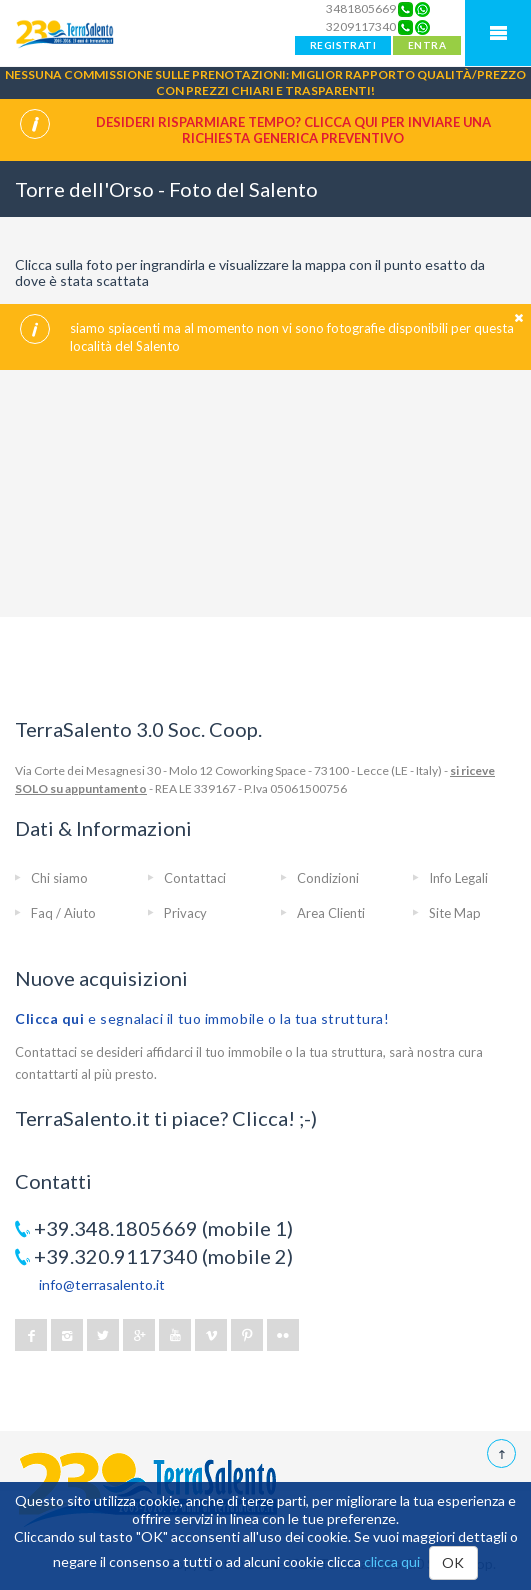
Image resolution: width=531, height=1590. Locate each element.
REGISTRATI (343, 45)
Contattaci (195, 878)
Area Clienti (331, 913)
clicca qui (392, 1561)
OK (453, 1562)
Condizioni (328, 878)
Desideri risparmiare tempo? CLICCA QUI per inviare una (293, 130)
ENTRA (427, 45)
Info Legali (458, 878)
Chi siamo (59, 878)
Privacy (185, 913)
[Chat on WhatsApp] (422, 9)
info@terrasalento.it (102, 1284)
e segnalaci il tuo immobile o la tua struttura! (202, 1018)
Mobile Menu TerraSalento (498, 33)
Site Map (455, 913)
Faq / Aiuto (63, 913)
